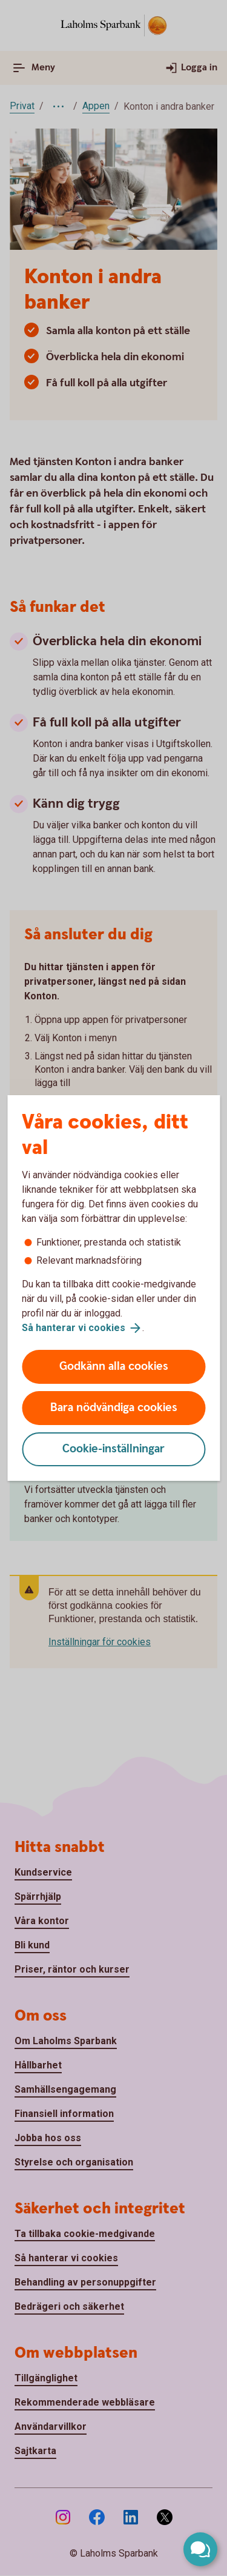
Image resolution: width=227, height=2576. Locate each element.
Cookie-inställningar (113, 1449)
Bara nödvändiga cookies (113, 1407)
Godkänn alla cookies (113, 1366)
